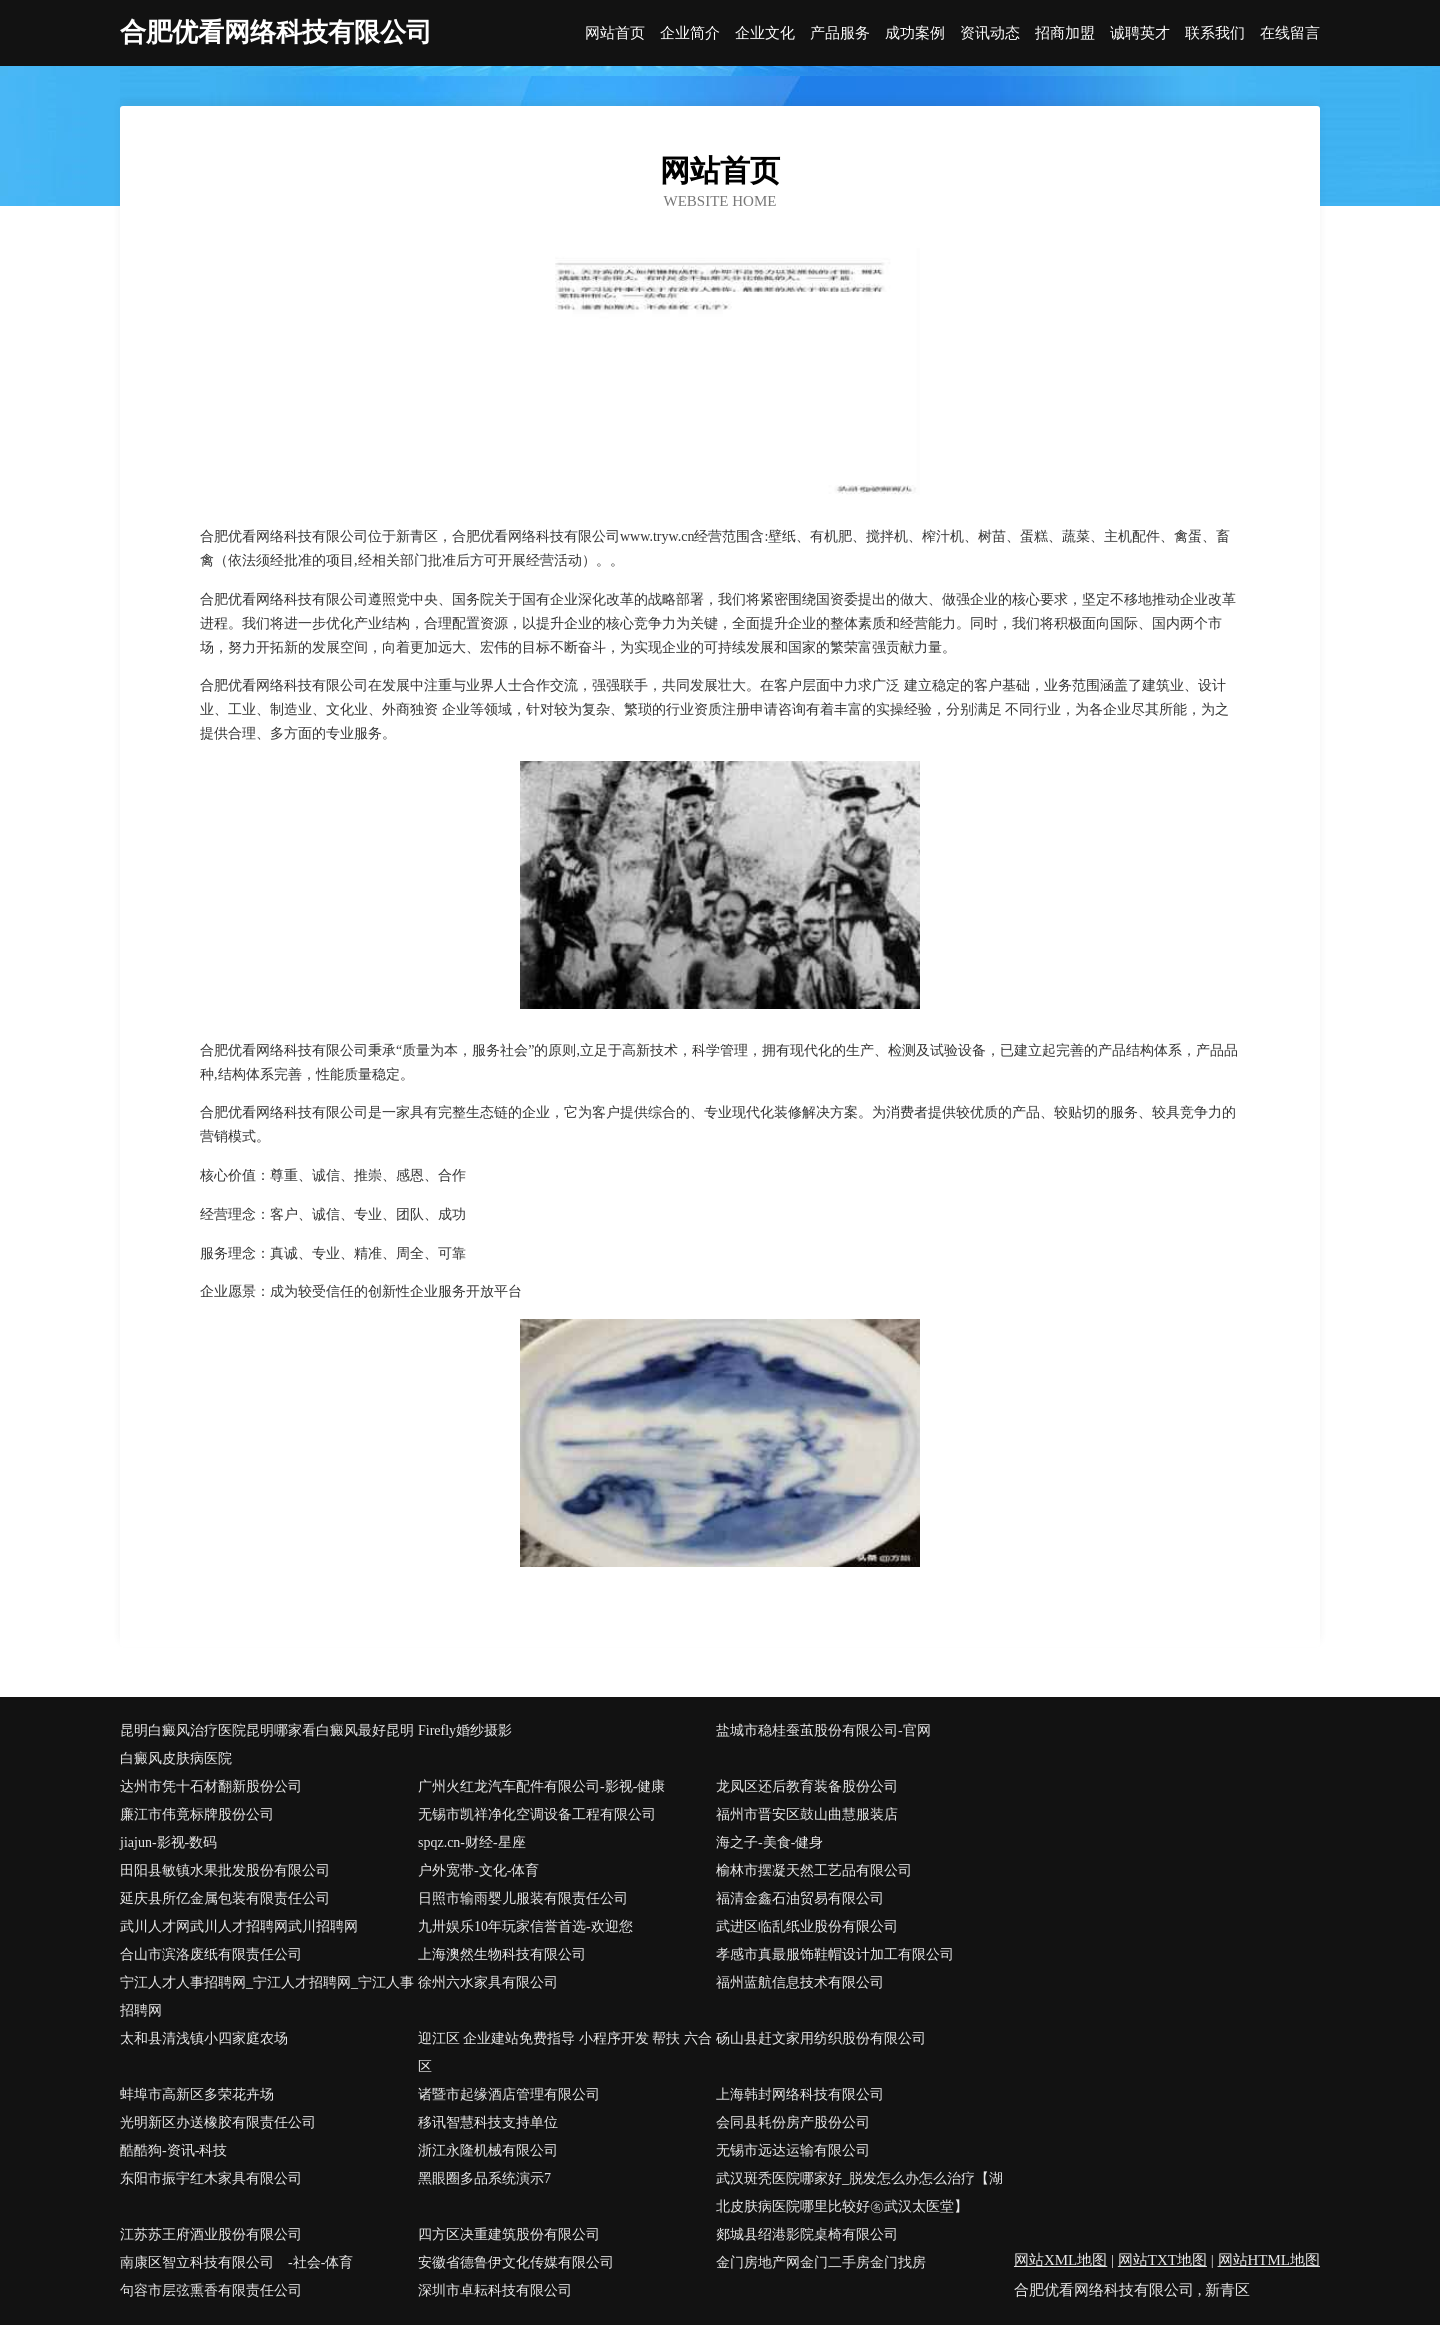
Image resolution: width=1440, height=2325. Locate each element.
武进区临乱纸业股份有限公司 (807, 1926)
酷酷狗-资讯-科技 (173, 2150)
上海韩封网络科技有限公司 (800, 2094)
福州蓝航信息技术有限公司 (800, 1982)
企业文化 (765, 33)
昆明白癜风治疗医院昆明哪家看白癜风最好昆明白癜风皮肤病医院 (267, 1744)
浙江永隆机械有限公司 (488, 2150)
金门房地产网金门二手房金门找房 (821, 2262)
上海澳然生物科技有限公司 (502, 1954)
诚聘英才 (1140, 33)
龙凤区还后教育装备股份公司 (807, 1786)
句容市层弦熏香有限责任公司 (211, 2290)
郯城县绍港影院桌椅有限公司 (807, 2234)
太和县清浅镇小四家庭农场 (204, 2038)
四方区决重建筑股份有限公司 (509, 2234)
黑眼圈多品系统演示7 (484, 2178)
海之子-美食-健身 (769, 1842)
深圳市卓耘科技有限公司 (495, 2290)
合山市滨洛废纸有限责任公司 (211, 1954)
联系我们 (1215, 33)
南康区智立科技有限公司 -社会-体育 (236, 2262)
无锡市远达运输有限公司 (793, 2150)
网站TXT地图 (1162, 2260)
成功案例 (915, 33)
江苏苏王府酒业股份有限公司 (211, 2234)
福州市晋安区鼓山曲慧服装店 (807, 1814)
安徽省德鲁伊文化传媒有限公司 (516, 2262)
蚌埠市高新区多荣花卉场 (197, 2094)
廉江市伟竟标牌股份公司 (197, 1814)
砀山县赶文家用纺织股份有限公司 (821, 2038)
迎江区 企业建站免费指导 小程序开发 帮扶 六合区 (565, 2052)
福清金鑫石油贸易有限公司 (800, 1898)
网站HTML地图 (1269, 2260)
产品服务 (840, 33)
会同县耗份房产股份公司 (793, 2122)
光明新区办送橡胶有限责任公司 (218, 2122)
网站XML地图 (1060, 2260)
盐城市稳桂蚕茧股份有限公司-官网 (823, 1730)
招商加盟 (1065, 33)
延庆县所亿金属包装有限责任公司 (225, 1898)
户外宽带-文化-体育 (478, 1870)
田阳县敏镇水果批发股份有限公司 (225, 1870)
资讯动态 (990, 33)
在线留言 (1290, 33)
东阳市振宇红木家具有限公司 (211, 2178)
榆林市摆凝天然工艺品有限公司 (814, 1870)
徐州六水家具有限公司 (488, 1982)
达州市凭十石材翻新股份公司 (211, 1786)
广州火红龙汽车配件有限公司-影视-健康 (541, 1786)
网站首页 (615, 33)
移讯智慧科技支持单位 (488, 2122)
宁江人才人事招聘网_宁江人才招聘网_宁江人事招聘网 (267, 1996)
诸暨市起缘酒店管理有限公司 (509, 2094)
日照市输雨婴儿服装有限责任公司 (523, 1898)
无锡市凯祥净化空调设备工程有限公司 (537, 1814)
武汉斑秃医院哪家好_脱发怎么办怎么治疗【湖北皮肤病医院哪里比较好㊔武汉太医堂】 (859, 2192)
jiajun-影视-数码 (168, 1842)
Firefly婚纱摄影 (465, 1730)
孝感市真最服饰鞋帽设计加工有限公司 (835, 1954)
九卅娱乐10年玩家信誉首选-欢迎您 (525, 1926)
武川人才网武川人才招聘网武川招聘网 (239, 1926)
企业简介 (690, 33)
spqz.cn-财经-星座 (472, 1842)
